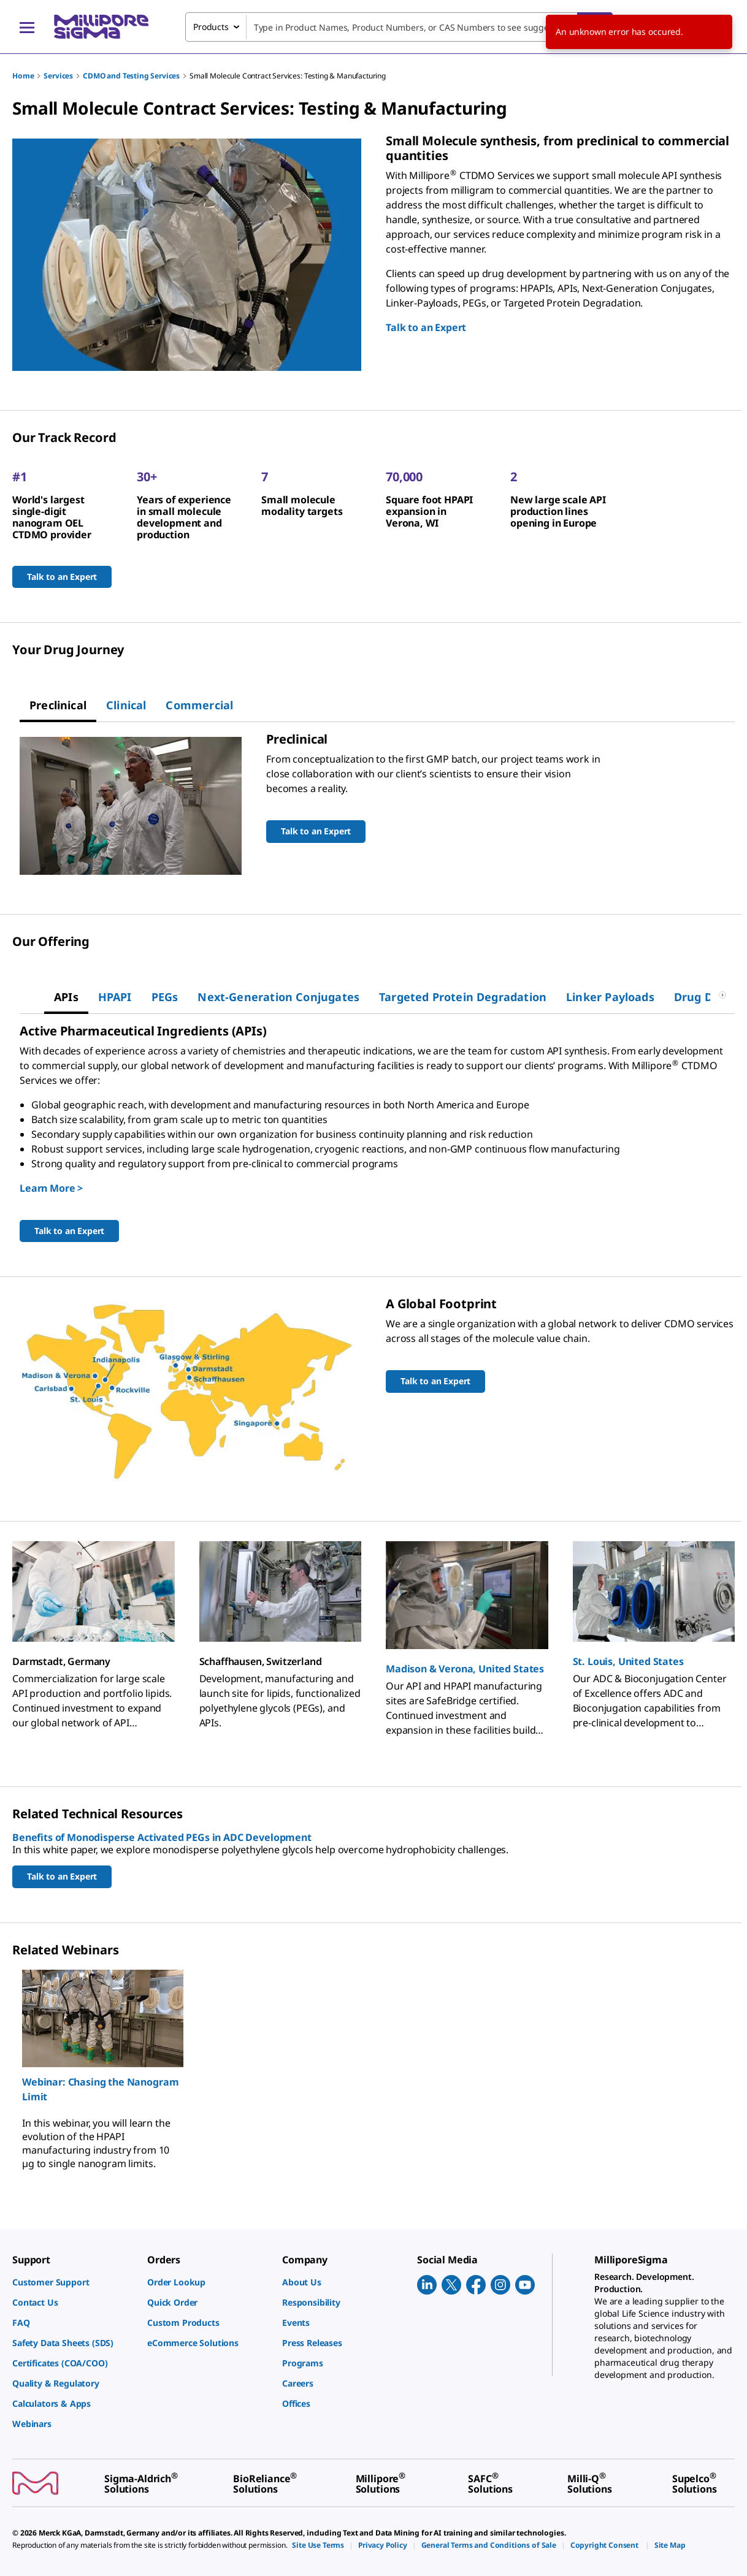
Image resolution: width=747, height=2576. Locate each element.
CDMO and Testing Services (131, 75)
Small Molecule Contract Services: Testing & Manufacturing (288, 75)
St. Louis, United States (628, 1661)
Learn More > (51, 1188)
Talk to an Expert (426, 327)
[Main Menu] (27, 27)
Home (23, 75)
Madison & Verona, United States (465, 1668)
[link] (73, 2282)
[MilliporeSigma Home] (101, 27)
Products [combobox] (211, 26)
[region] (373, 2070)
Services (58, 75)
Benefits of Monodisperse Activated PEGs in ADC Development (162, 1837)
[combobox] (399, 27)
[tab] (58, 705)
